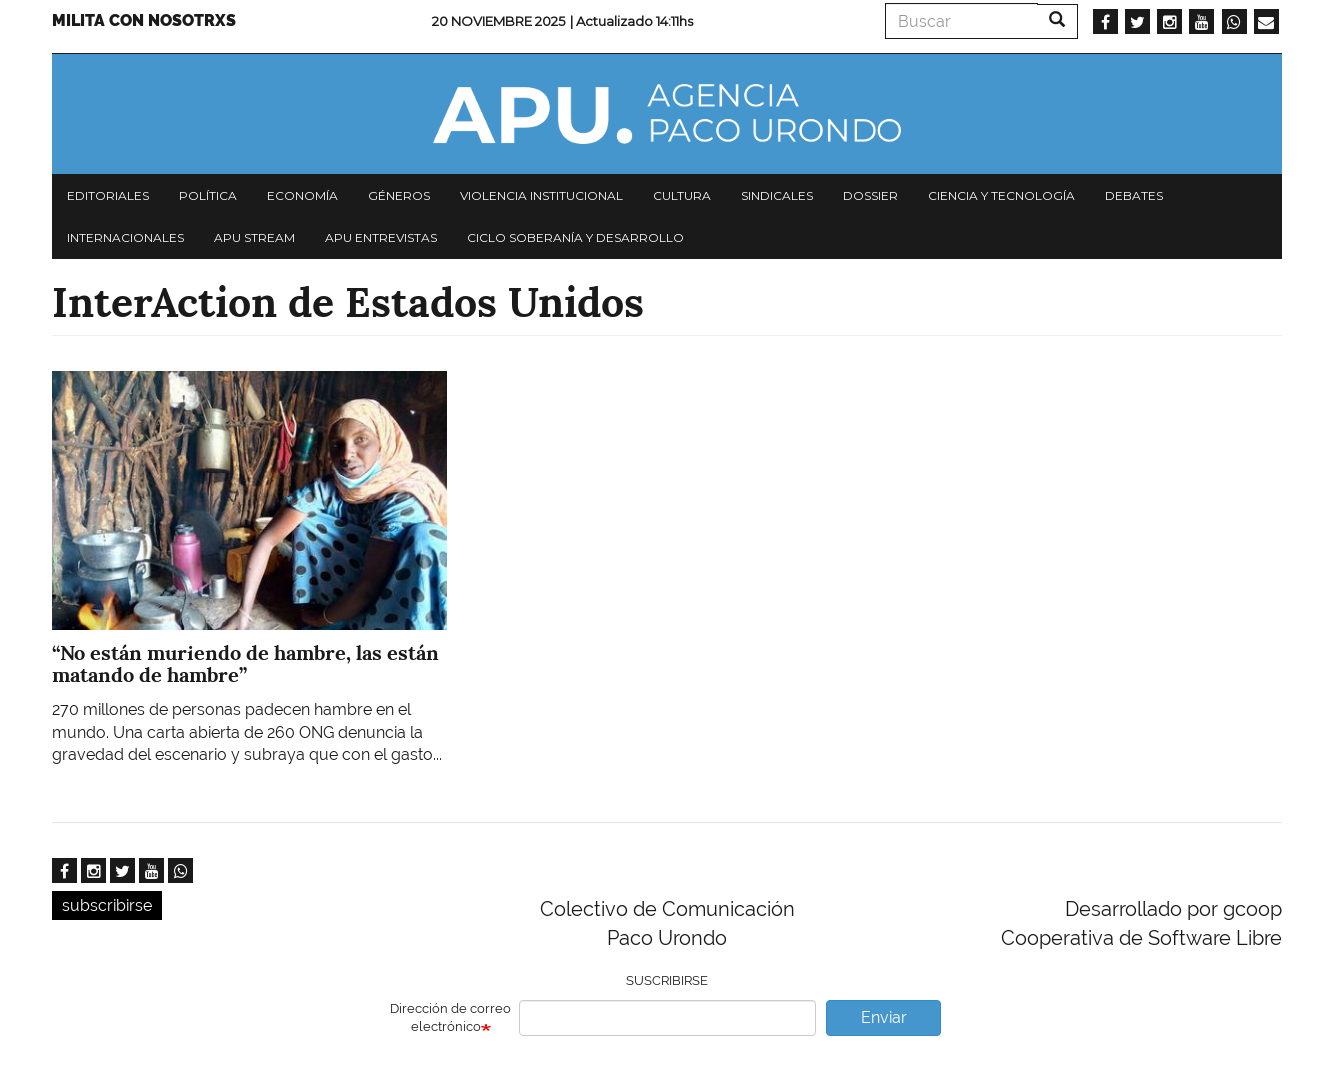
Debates (1134, 195)
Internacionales (125, 237)
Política (208, 195)
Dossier (870, 195)
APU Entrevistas (381, 237)
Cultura (682, 195)
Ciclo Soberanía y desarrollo (575, 237)
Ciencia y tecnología (1001, 195)
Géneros (399, 195)
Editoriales (108, 195)
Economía (302, 195)
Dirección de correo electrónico (450, 1018)
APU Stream (254, 237)
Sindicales (777, 195)
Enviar (884, 1017)
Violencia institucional (541, 195)
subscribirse (107, 905)
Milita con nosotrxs (144, 20)
